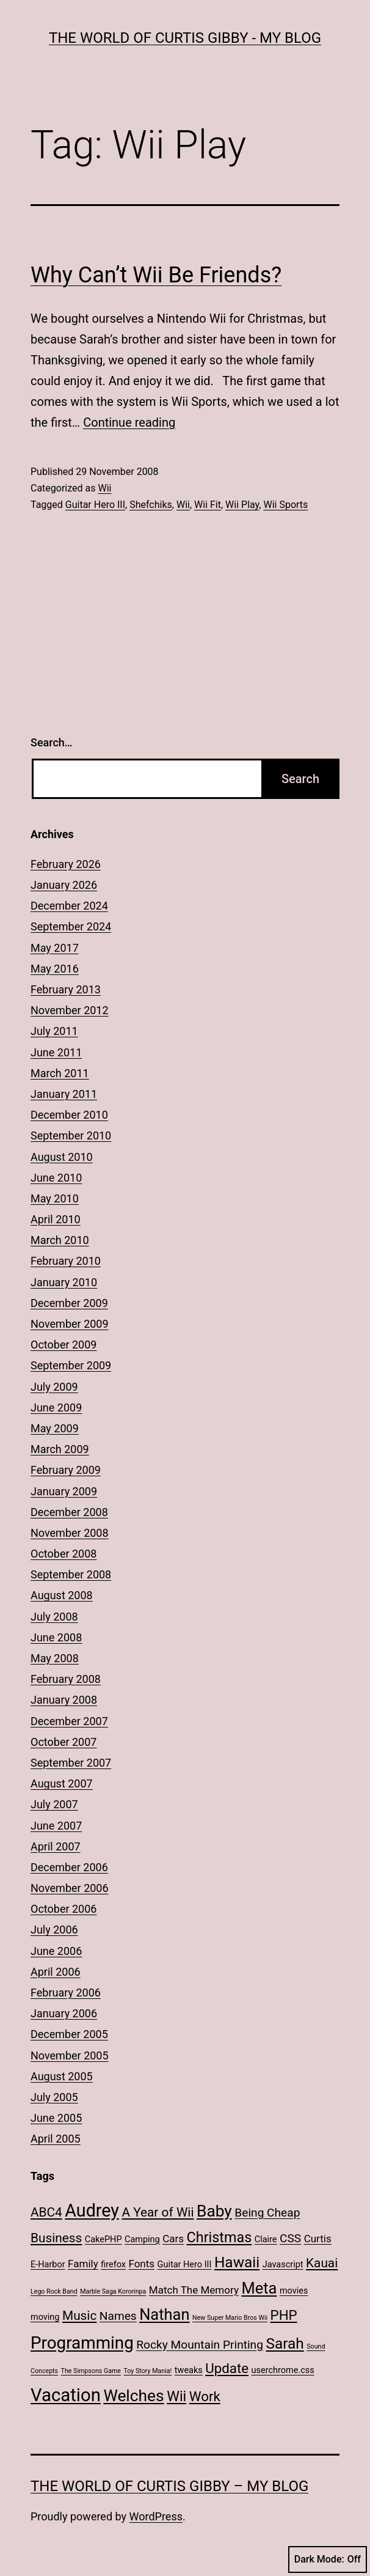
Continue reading (129, 422)
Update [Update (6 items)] (226, 2368)
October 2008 (63, 1553)
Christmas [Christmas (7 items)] (219, 2237)
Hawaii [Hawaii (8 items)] (236, 2262)
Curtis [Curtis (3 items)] (318, 2238)
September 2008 (71, 1574)
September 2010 (71, 1135)
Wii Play (242, 504)
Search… (52, 742)
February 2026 (66, 864)
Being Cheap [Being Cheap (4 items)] (267, 2213)
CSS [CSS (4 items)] (290, 2238)
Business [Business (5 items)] (56, 2238)
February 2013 (66, 989)
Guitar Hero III (95, 504)
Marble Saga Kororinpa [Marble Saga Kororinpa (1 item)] (113, 2291)
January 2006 (64, 2013)
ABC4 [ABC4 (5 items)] (46, 2212)
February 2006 (66, 1992)
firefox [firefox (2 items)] (113, 2264)
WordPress (156, 2516)
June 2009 (56, 1407)
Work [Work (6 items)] (204, 2396)
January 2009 (64, 1491)
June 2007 (56, 1825)
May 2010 (55, 1198)
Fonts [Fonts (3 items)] (141, 2264)
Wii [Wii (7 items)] (176, 2396)
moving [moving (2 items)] (45, 2317)
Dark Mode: (327, 2559)
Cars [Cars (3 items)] (173, 2238)
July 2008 (54, 1616)
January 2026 (64, 884)
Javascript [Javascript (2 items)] (283, 2264)
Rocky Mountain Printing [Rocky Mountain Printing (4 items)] (199, 2345)
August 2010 (62, 1156)
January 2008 (64, 1699)
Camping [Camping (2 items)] (142, 2239)
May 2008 (55, 1658)
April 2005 (56, 2138)
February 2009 (66, 1469)
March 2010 (60, 1240)
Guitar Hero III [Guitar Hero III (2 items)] (185, 2264)
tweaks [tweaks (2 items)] (189, 2370)
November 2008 (70, 1532)
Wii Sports (285, 504)
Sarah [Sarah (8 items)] (284, 2343)
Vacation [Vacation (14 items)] (66, 2395)
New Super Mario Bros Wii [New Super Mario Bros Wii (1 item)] (229, 2318)
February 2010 (66, 1260)
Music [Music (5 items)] (79, 2315)
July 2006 (54, 1929)
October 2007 (63, 1741)
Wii (104, 488)
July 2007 (54, 1804)
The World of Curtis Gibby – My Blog (169, 2486)
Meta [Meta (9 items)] (259, 2288)
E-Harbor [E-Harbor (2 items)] (48, 2264)
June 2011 (56, 1052)
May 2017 (55, 947)
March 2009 (60, 1449)
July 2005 (54, 2097)
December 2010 (69, 1114)
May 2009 (55, 1428)
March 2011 (60, 1073)
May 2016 (55, 968)
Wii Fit (207, 504)
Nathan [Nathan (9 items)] (164, 2314)
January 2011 (64, 1093)
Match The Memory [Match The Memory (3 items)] (194, 2290)
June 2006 (56, 1951)
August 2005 (62, 2076)
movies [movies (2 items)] (294, 2291)
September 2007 (71, 1762)
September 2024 (71, 926)
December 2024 (69, 905)
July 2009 (54, 1386)
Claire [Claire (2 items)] (266, 2239)
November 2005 (70, 2055)
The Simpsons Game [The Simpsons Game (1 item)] (91, 2371)
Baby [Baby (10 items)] (214, 2211)
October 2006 (63, 1908)
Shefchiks (150, 504)
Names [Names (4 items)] (118, 2316)
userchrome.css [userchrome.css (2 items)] (283, 2370)
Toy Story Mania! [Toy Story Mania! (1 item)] (147, 2371)
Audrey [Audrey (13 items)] (92, 2210)
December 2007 (69, 1721)
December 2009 (69, 1303)
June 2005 (56, 2117)
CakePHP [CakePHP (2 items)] (103, 2239)
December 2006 (69, 1867)
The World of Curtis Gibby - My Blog (185, 37)
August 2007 (62, 1783)
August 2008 (62, 1595)
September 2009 (71, 1365)
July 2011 (54, 1031)
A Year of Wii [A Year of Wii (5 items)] (158, 2212)
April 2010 (56, 1219)
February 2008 (66, 1679)
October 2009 (63, 1344)
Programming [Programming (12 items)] (82, 2343)
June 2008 (56, 1637)
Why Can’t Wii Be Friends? (156, 275)
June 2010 (56, 1177)
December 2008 (69, 1512)
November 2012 (70, 1010)
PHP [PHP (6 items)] (283, 2315)
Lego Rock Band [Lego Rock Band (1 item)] (54, 2291)
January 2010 (64, 1282)
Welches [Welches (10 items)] (133, 2395)
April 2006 (56, 1971)
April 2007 (56, 1846)
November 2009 (70, 1323)
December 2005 (69, 2034)
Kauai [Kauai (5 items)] (322, 2263)
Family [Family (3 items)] (83, 2264)
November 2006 (70, 1888)
